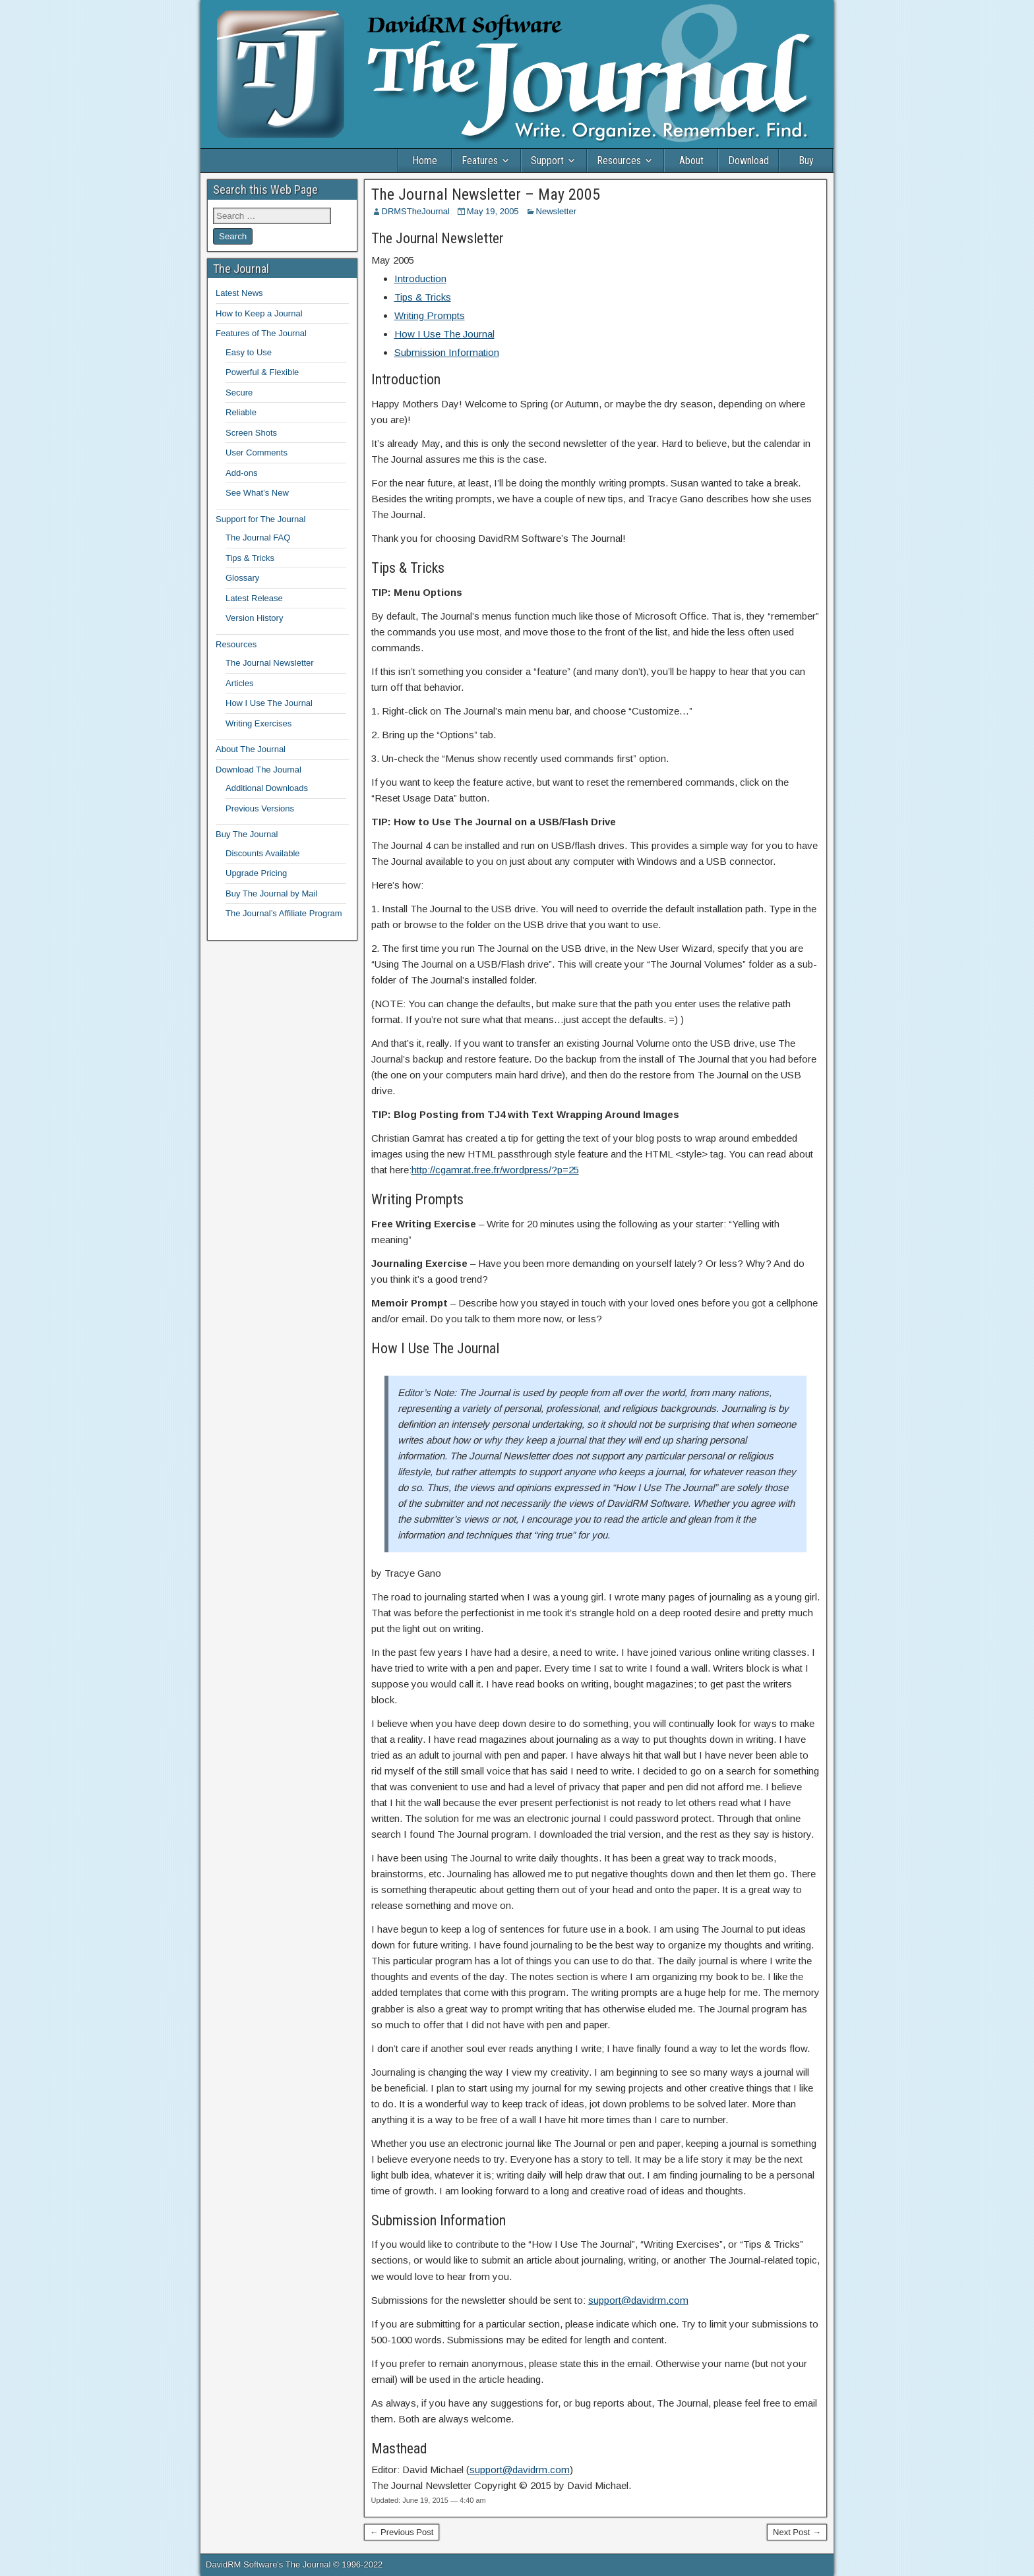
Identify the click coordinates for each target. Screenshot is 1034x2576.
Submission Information (446, 352)
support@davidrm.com (638, 2300)
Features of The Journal (261, 333)
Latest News (239, 293)
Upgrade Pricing (256, 873)
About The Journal (251, 749)
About (691, 160)
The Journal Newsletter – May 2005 (485, 194)
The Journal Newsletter (270, 663)
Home (424, 160)
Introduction (420, 278)
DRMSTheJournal (416, 211)
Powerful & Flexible (262, 372)
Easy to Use (249, 352)
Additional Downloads (267, 788)
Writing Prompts (429, 315)
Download (748, 160)
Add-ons (241, 473)
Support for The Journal (260, 519)
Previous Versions (260, 808)
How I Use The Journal (444, 333)
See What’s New (257, 493)
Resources (619, 160)
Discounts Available (263, 853)
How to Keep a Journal (259, 313)
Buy (806, 160)
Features (480, 160)
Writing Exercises (258, 723)
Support (547, 160)
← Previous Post (402, 2532)
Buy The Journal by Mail (271, 893)
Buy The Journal (247, 834)
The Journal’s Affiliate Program (284, 913)
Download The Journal (258, 770)
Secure (239, 392)
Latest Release (254, 598)
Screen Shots (251, 433)
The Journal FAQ (258, 537)
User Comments (257, 452)
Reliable (241, 412)
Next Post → (797, 2532)
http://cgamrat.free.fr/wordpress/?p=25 (495, 1169)
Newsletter (556, 211)
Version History (254, 618)
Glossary (242, 578)
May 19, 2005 (493, 211)
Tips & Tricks (422, 297)
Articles (240, 683)
